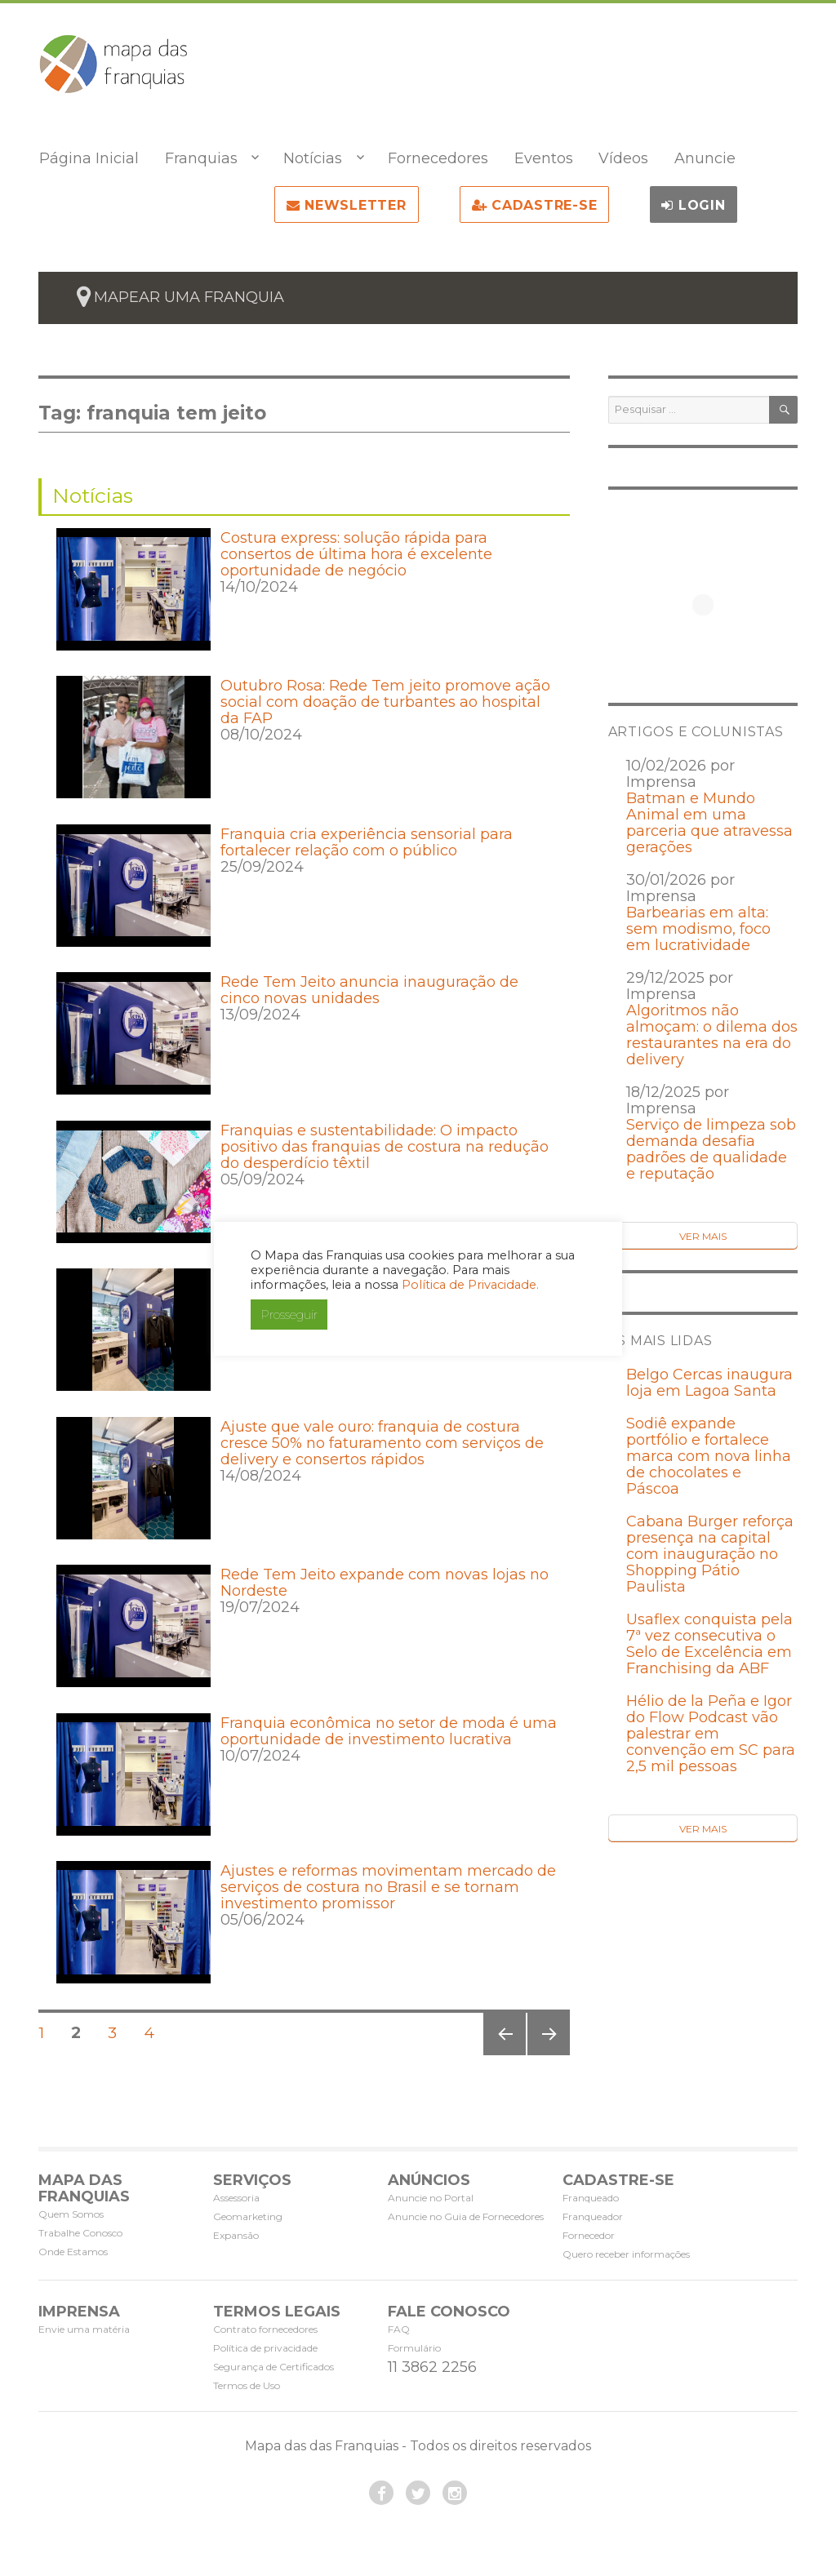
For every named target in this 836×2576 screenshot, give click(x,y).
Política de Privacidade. (470, 1284)
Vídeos (623, 158)
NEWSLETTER (347, 205)
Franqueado (591, 2198)
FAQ (399, 2329)
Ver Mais (703, 1236)
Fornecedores (438, 158)
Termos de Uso (246, 2385)
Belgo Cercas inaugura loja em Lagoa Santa (709, 1383)
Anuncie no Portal (431, 2198)
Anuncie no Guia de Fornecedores (466, 2216)
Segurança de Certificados (273, 2367)
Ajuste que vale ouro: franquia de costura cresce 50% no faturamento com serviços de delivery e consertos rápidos (382, 1443)
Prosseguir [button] (289, 1314)
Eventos (543, 158)
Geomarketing (247, 2216)
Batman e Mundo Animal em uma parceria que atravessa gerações (709, 822)
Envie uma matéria (84, 2329)
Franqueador (593, 2216)
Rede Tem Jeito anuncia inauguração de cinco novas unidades (369, 990)
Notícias (312, 158)
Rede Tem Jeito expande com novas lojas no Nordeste (384, 1582)
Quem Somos (71, 2214)
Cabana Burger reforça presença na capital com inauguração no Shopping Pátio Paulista (710, 1554)
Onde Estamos (73, 2251)
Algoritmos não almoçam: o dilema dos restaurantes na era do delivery (712, 1035)
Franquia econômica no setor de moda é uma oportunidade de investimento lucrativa (388, 1731)
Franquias (201, 158)
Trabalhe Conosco (80, 2233)
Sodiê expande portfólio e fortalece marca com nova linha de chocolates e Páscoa (708, 1456)
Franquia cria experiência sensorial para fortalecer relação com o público (366, 842)
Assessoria (236, 2198)
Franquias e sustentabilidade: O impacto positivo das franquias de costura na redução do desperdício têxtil (384, 1146)
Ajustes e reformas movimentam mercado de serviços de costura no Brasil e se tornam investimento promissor (388, 1887)
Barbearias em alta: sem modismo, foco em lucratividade (698, 929)
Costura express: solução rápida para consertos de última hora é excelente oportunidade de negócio (356, 554)
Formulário (414, 2348)
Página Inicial (89, 158)
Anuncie (705, 158)
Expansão (236, 2235)
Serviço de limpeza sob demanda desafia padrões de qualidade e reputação (711, 1149)
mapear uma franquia (189, 297)
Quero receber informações (626, 2254)
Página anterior (502, 2054)
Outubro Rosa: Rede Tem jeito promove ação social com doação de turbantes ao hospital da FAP (385, 701)
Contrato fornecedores (265, 2329)
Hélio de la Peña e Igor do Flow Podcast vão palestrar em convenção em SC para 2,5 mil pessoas (710, 1733)
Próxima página (547, 2054)
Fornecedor (589, 2235)
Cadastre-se (535, 205)
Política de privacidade (265, 2348)
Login (693, 205)
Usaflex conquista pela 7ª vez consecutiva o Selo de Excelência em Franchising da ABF (709, 1643)
